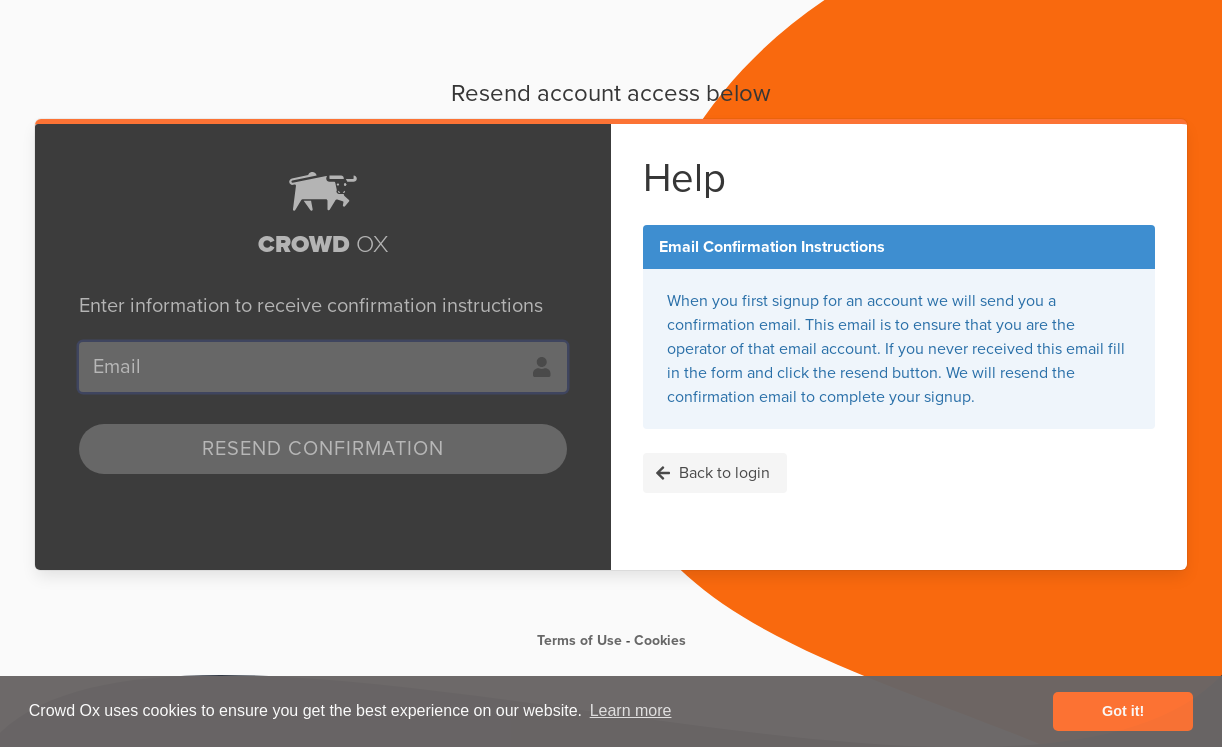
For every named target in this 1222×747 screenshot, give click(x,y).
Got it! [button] (1123, 711)
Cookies (660, 640)
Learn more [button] (631, 710)
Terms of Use (579, 640)
